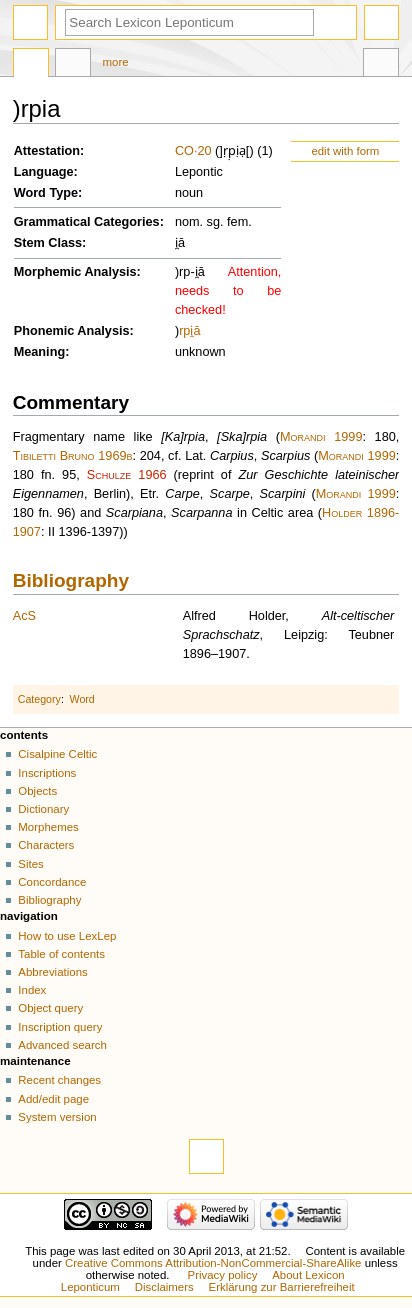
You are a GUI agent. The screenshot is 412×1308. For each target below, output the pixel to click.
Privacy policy (223, 1275)
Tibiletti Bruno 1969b (73, 456)
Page (31, 65)
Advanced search (62, 1045)
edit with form (345, 151)
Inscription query (60, 1027)
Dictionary (43, 809)
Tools (381, 65)
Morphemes (48, 827)
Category (39, 699)
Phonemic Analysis (72, 331)
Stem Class (48, 243)
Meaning (39, 352)
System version (57, 1117)
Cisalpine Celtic (57, 754)
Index (32, 990)
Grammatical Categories (87, 222)
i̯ (191, 331)
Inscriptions (47, 773)
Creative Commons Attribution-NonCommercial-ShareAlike (213, 1263)
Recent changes (59, 1080)
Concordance (52, 882)
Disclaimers (164, 1287)
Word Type (46, 193)
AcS (24, 616)
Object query (50, 1008)
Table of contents (61, 954)
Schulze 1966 (127, 475)
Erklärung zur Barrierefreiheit (282, 1287)
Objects (37, 791)
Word (82, 699)
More (116, 62)
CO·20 (193, 151)
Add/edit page (53, 1099)
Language (44, 172)
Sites (30, 864)
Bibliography (71, 580)
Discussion (73, 65)
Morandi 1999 (321, 437)
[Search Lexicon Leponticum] (189, 22)
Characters (46, 845)
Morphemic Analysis (75, 272)
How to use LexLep (67, 936)
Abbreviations (52, 972)
